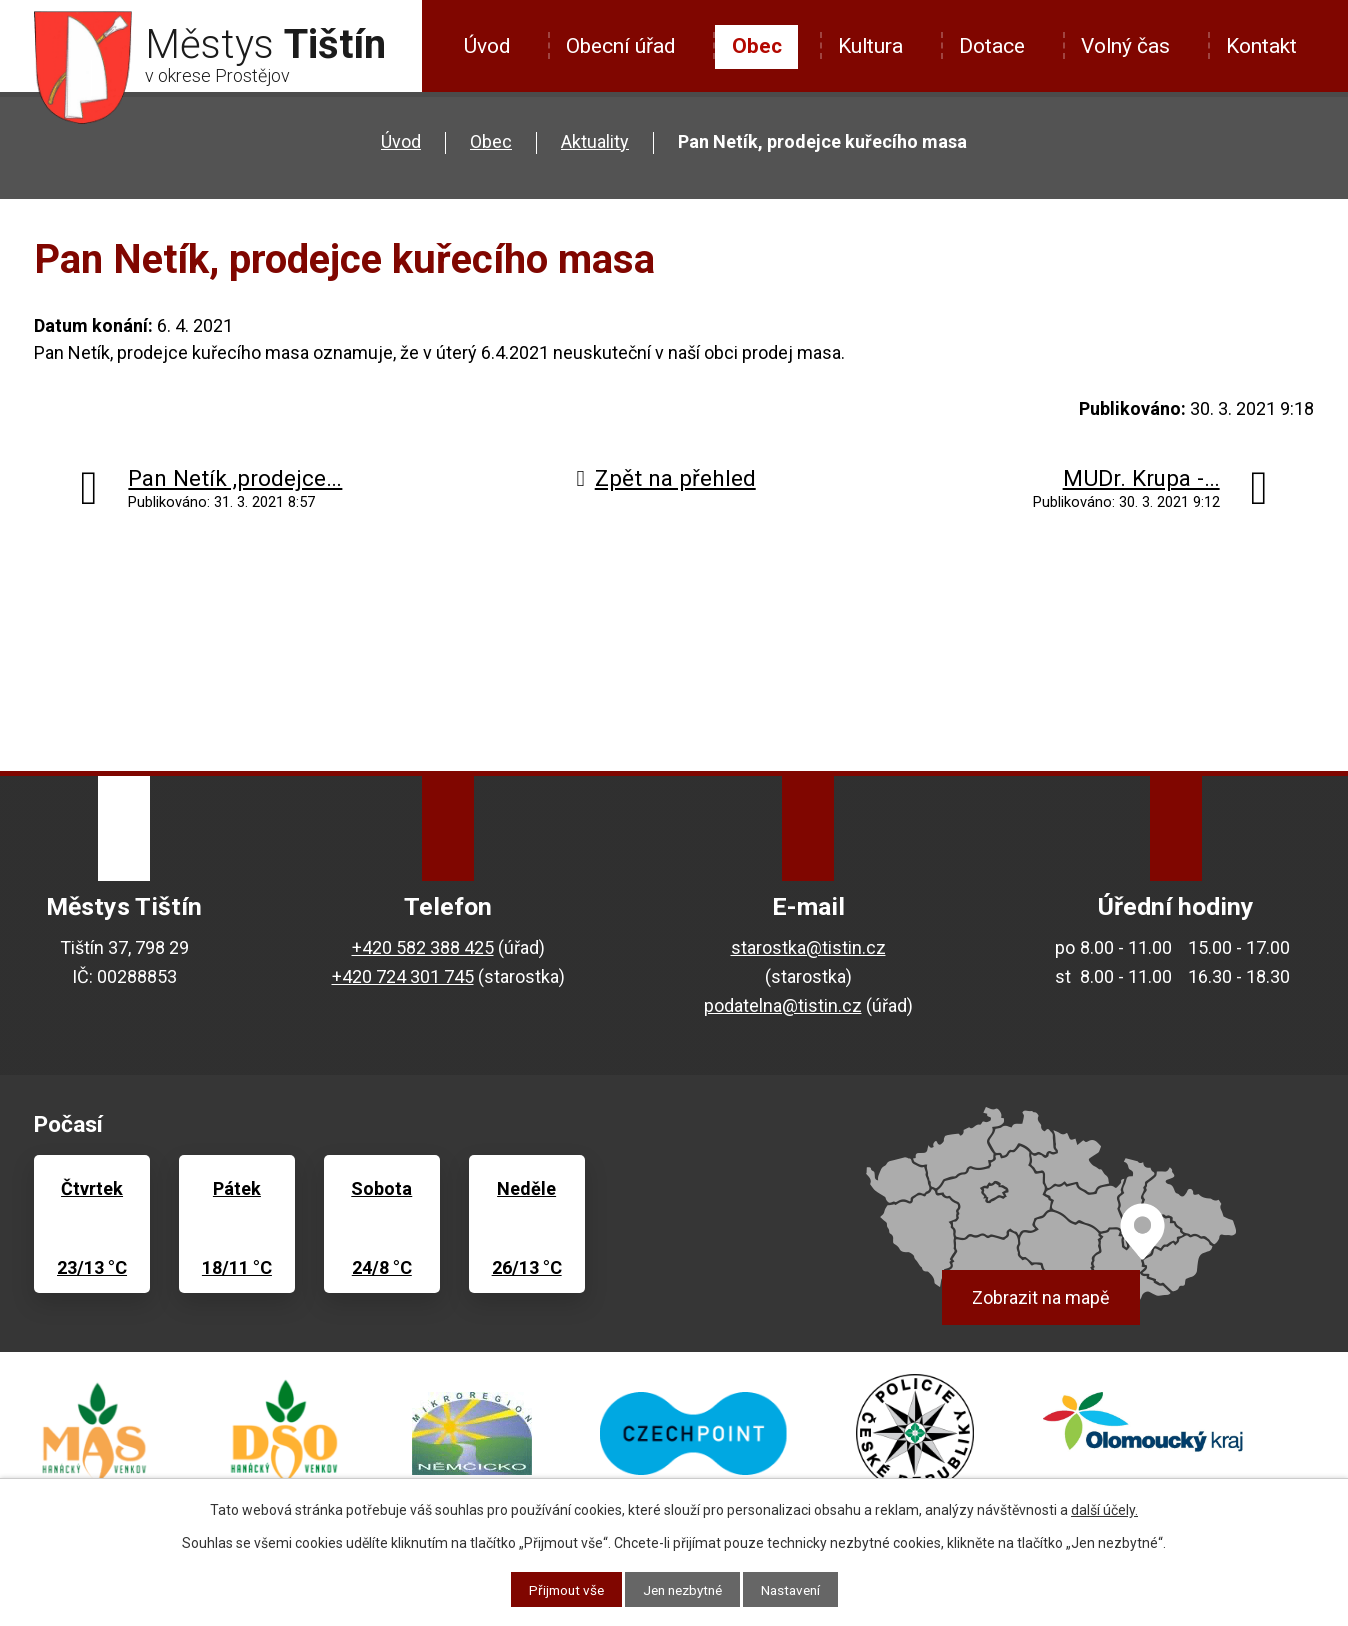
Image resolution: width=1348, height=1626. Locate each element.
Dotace (992, 46)
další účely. (1104, 1509)
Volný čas (1125, 46)
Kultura (870, 46)
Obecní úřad (620, 46)
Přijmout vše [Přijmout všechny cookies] (560, 1589)
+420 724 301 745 (403, 976)
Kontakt (1261, 46)
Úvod (487, 46)
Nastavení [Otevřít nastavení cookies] (796, 1589)
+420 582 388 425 (423, 947)
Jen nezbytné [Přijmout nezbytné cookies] (682, 1589)
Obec (757, 46)
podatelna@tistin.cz (783, 1005)
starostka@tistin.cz (808, 947)
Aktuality (595, 141)
